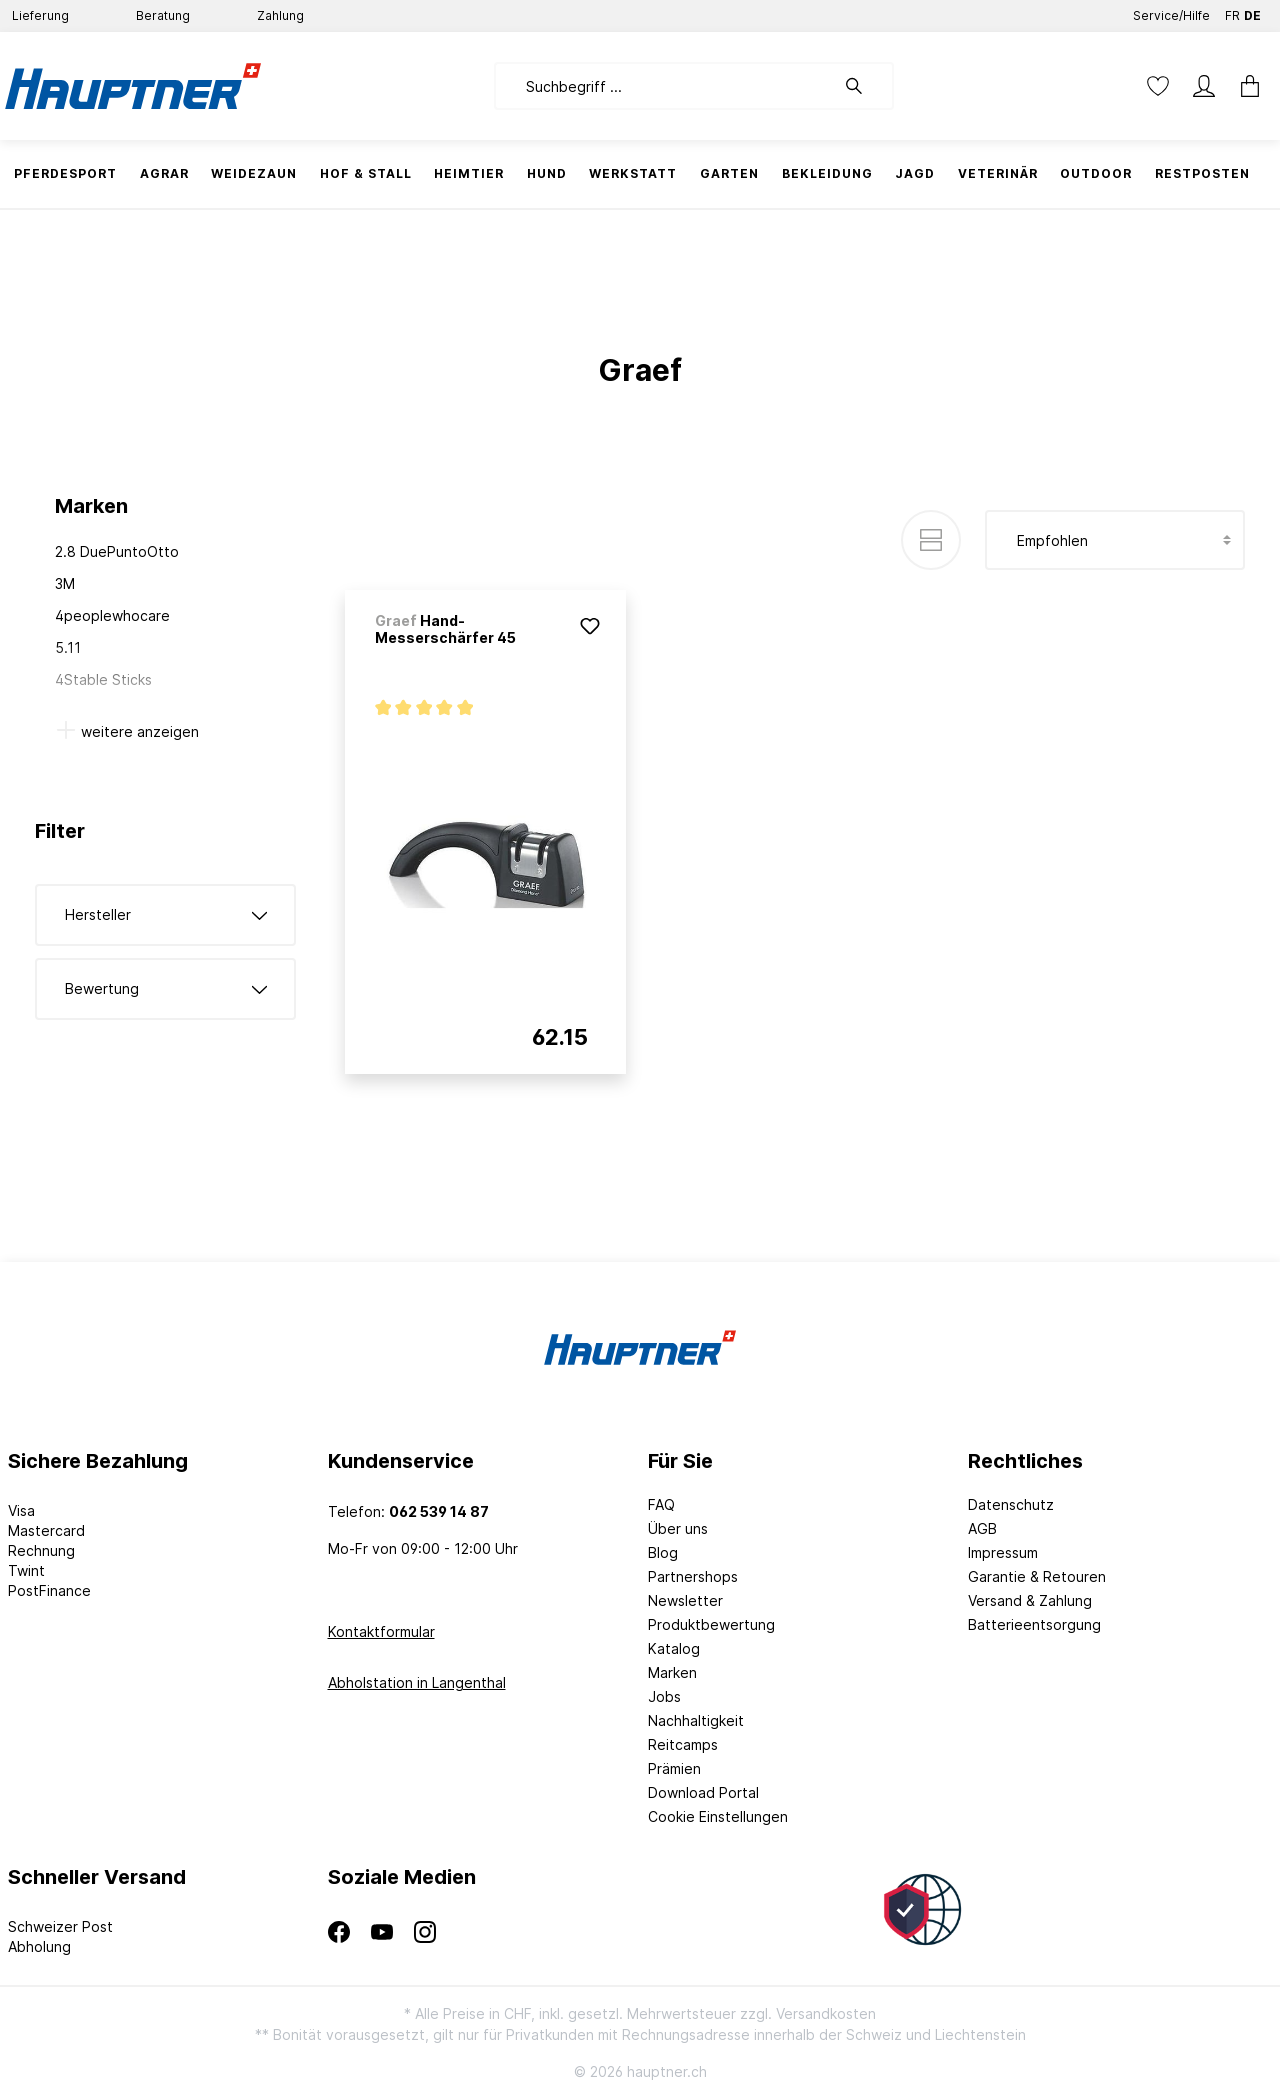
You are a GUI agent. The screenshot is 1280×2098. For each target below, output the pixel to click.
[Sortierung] (1115, 540)
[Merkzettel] (1158, 86)
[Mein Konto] (1204, 86)
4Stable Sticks (103, 679)
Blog (663, 1552)
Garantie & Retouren (1037, 1576)
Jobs (664, 1696)
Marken (672, 1672)
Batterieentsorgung (1034, 1624)
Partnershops (693, 1576)
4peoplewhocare (112, 615)
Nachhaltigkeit (696, 1720)
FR (1232, 11)
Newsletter (685, 1600)
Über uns (678, 1528)
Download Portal (703, 1792)
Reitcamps (683, 1744)
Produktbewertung (711, 1624)
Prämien (674, 1768)
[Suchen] (864, 86)
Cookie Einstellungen (718, 1816)
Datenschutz (1011, 1504)
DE (1252, 11)
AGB (982, 1528)
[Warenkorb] (1250, 86)
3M (65, 583)
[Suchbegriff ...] (664, 86)
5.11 (68, 647)
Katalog (674, 1648)
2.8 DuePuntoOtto (117, 551)
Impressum (1003, 1552)
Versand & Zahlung (1030, 1600)
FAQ (661, 1504)
